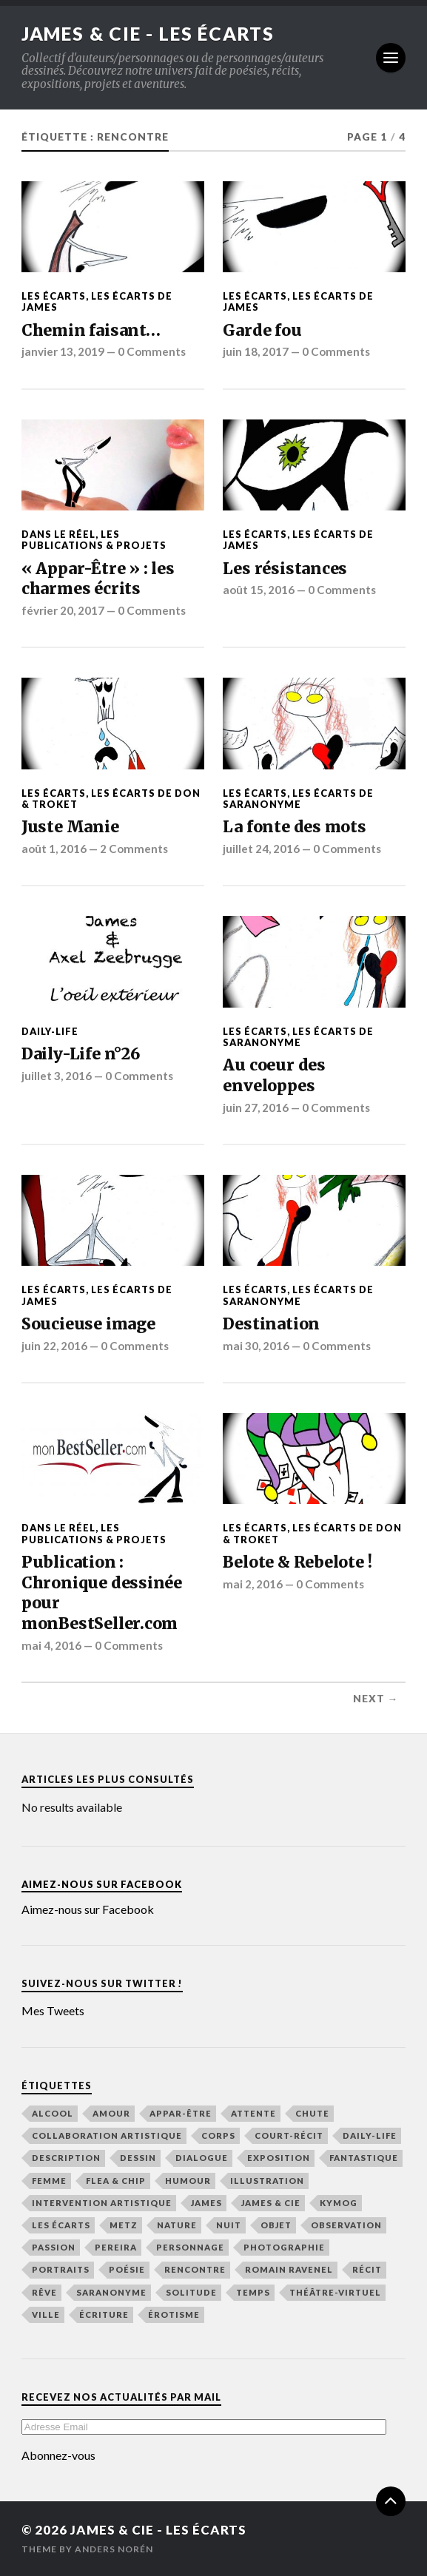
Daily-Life (49, 1030)
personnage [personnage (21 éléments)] (190, 2247)
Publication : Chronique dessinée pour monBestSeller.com (101, 1592)
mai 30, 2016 (256, 1345)
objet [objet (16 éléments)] (276, 2225)
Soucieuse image (88, 1324)
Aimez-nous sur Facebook (101, 1883)
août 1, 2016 (54, 848)
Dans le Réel (58, 534)
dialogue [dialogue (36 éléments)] (201, 2157)
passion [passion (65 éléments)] (53, 2247)
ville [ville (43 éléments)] (46, 2314)
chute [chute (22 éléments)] (312, 2113)
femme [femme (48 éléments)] (49, 2180)
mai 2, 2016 (253, 1583)
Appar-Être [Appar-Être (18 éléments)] (180, 2113)
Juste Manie (70, 827)
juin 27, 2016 (256, 1106)
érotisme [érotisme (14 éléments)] (174, 2314)
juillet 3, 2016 (56, 1075)
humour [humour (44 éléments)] (188, 2180)
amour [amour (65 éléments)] (111, 2113)
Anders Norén (114, 2549)
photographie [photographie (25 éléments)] (284, 2247)
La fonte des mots (294, 827)
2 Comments (134, 848)
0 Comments (152, 351)
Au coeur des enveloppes (274, 1075)
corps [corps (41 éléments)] (218, 2135)
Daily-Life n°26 (80, 1054)
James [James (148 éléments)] (206, 2203)
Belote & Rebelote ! (297, 1562)
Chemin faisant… (91, 330)
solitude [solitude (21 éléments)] (191, 2291)
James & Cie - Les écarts (156, 33)
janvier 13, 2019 (62, 351)
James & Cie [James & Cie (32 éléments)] (270, 2203)
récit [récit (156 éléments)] (367, 2269)
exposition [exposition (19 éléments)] (278, 2157)
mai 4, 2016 (51, 1644)
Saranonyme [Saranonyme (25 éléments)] (111, 2291)
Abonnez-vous (58, 2455)
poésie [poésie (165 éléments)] (127, 2269)
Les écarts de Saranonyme (298, 797)
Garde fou (262, 330)
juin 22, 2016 (54, 1345)
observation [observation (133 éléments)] (346, 2225)
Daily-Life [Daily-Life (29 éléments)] (370, 2135)
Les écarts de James (96, 301)
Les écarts (53, 296)
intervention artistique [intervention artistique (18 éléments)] (102, 2203)
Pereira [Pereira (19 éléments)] (116, 2247)
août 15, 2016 (259, 589)
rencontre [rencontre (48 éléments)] (195, 2269)
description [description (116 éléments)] (66, 2157)
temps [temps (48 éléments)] (253, 2291)
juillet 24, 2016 (261, 848)
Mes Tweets (52, 2010)
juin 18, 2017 (256, 351)
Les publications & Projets (94, 539)
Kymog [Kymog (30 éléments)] (338, 2203)
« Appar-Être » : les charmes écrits (98, 578)
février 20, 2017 (62, 610)
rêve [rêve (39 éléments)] (44, 2291)
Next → (376, 1699)
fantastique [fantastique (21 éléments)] (363, 2157)
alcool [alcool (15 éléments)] (52, 2113)
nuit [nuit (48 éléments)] (228, 2225)
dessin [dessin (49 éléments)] (138, 2157)
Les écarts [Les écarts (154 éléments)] (61, 2225)
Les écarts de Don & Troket (111, 797)
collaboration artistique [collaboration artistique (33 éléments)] (107, 2135)
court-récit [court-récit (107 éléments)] (289, 2135)
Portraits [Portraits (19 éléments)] (61, 2269)
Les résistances (285, 568)
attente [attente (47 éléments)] (253, 2113)
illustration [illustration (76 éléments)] (267, 2180)
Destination (271, 1324)
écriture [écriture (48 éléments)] (104, 2314)
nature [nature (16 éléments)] (177, 2225)
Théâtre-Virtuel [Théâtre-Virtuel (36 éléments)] (335, 2291)
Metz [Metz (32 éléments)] (124, 2225)
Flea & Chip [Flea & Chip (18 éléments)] (116, 2180)
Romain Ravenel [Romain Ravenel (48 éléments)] (289, 2269)
